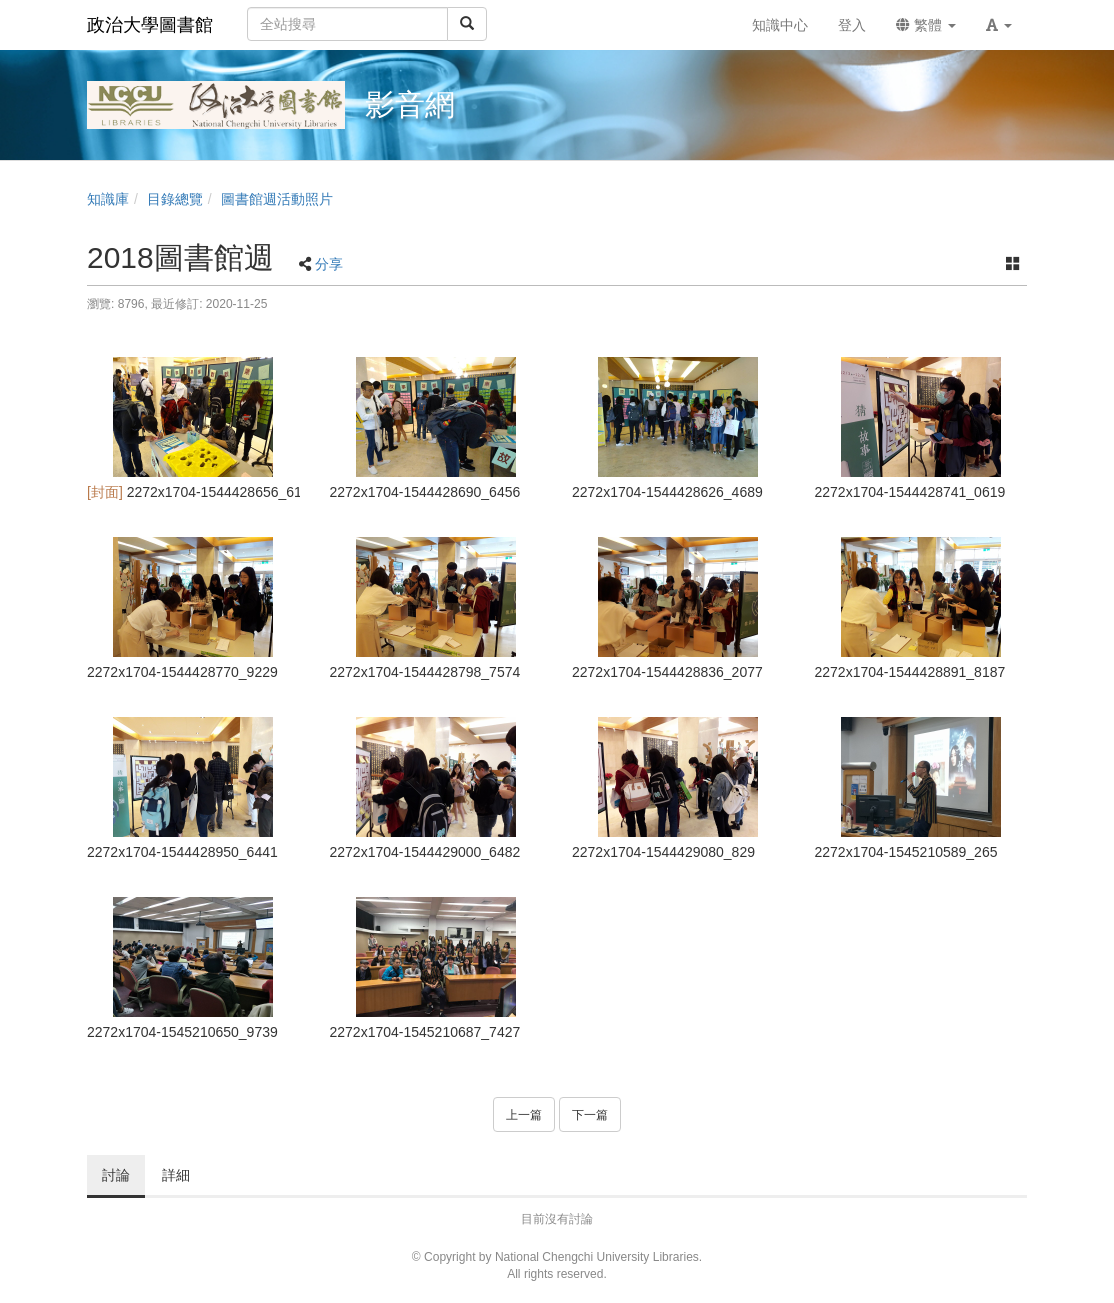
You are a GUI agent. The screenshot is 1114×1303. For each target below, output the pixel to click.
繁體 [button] (926, 25)
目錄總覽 (175, 199)
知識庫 (108, 199)
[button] (999, 25)
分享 (329, 264)
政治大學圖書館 (150, 25)
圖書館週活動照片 (277, 199)
